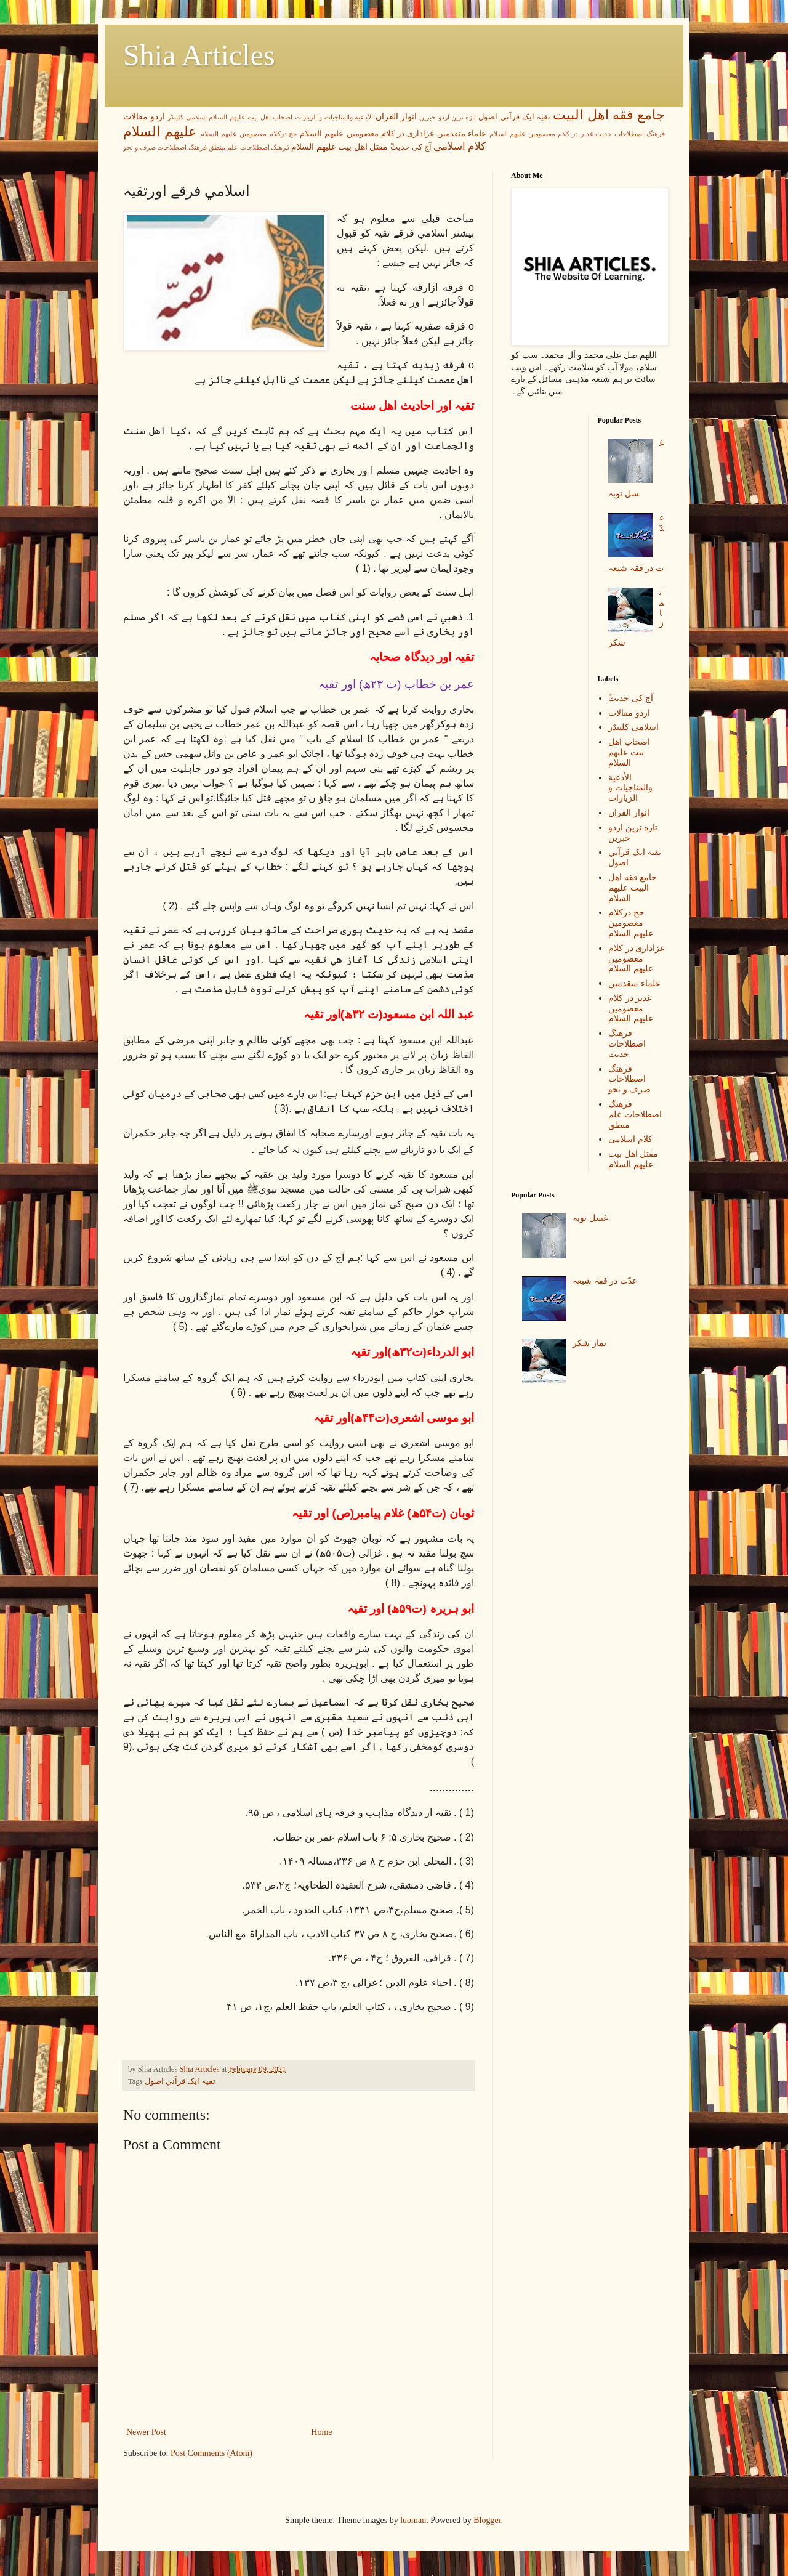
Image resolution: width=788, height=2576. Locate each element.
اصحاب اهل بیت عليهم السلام (250, 117)
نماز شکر (589, 1343)
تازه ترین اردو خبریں (447, 117)
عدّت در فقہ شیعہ (605, 1281)
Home (321, 2432)
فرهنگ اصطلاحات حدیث (630, 133)
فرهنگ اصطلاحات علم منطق (249, 147)
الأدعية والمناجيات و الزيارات (334, 117)
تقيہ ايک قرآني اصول (514, 117)
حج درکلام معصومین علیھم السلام (248, 133)
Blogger (487, 2520)
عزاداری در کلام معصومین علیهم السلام (367, 133)
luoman (413, 2520)
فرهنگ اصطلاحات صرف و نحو (165, 147)
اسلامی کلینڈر (186, 117)
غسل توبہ (590, 1218)
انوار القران (396, 116)
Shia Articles (199, 55)
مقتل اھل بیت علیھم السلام (339, 147)
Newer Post (146, 2432)
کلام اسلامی (459, 146)
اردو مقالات (144, 116)
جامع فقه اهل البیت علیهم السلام (632, 888)
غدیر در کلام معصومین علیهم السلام (541, 133)
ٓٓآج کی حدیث (411, 147)
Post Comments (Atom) (211, 2453)
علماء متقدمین (461, 133)
